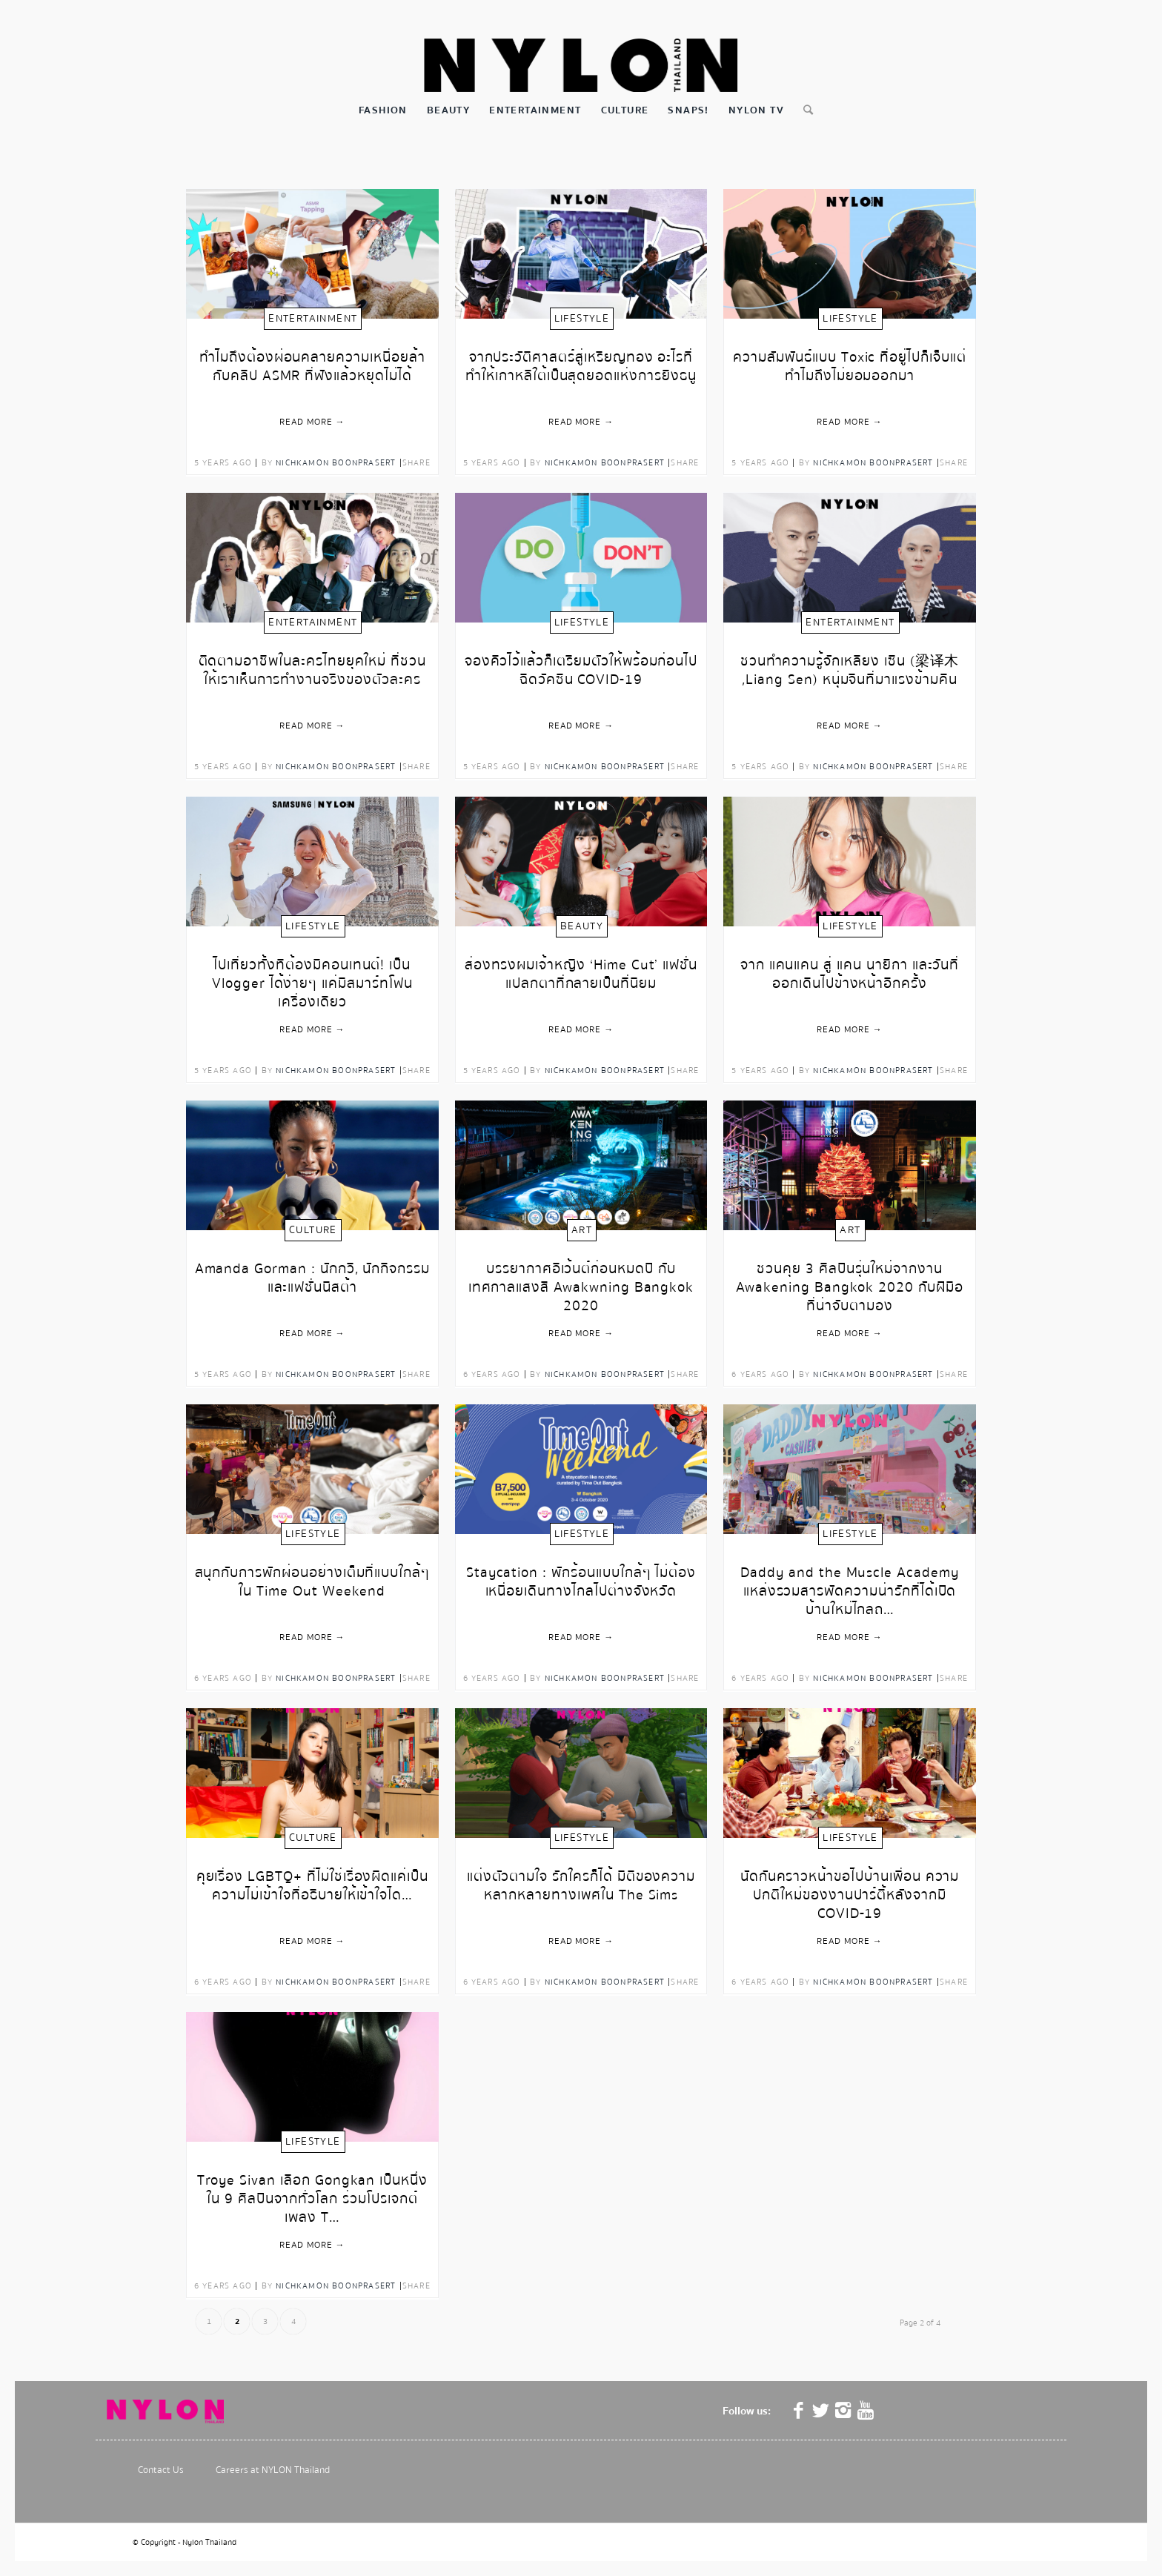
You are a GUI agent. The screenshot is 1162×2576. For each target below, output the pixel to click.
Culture (313, 1230)
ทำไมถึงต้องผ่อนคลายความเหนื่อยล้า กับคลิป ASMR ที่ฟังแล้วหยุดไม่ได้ (312, 367)
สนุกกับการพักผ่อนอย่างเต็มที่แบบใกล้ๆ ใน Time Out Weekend (313, 1583)
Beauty (581, 926)
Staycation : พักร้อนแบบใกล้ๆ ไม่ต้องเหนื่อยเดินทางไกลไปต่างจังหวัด (581, 1583)
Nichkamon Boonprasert (336, 463)
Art (581, 1230)
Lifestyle (582, 319)
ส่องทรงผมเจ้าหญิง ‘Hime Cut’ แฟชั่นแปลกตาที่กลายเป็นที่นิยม (581, 975)
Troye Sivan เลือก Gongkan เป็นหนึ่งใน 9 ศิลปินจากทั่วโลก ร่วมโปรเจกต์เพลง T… (312, 2191)
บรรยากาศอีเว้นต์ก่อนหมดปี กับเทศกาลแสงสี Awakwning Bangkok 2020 (581, 1280)
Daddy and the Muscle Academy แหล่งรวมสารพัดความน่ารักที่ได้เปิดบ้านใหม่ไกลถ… (849, 1584)
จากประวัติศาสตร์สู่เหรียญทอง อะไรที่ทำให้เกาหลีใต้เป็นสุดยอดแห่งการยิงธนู (581, 367)
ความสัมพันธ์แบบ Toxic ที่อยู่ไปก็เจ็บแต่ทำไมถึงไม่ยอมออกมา (849, 367)
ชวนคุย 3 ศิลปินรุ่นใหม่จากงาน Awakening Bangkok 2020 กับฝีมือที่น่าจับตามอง (849, 1280)
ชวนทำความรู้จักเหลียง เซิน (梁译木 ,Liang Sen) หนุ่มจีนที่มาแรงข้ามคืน (850, 671)
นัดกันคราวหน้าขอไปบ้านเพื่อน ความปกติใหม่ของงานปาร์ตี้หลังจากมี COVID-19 (850, 1888)
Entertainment (312, 319)
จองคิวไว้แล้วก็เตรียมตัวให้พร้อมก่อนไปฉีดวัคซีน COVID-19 (581, 671)
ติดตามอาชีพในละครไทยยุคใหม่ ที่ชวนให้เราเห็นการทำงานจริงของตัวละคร (313, 671)
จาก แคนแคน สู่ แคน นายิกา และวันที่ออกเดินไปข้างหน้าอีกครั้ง (850, 975)
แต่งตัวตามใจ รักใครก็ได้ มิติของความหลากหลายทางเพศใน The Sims (581, 1887)
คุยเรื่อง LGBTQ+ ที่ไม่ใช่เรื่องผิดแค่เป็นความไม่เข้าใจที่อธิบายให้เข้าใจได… (312, 1887)
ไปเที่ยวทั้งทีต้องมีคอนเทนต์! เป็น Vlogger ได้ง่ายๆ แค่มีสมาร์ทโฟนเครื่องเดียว (312, 976)
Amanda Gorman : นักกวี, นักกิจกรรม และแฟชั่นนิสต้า (313, 1279)
